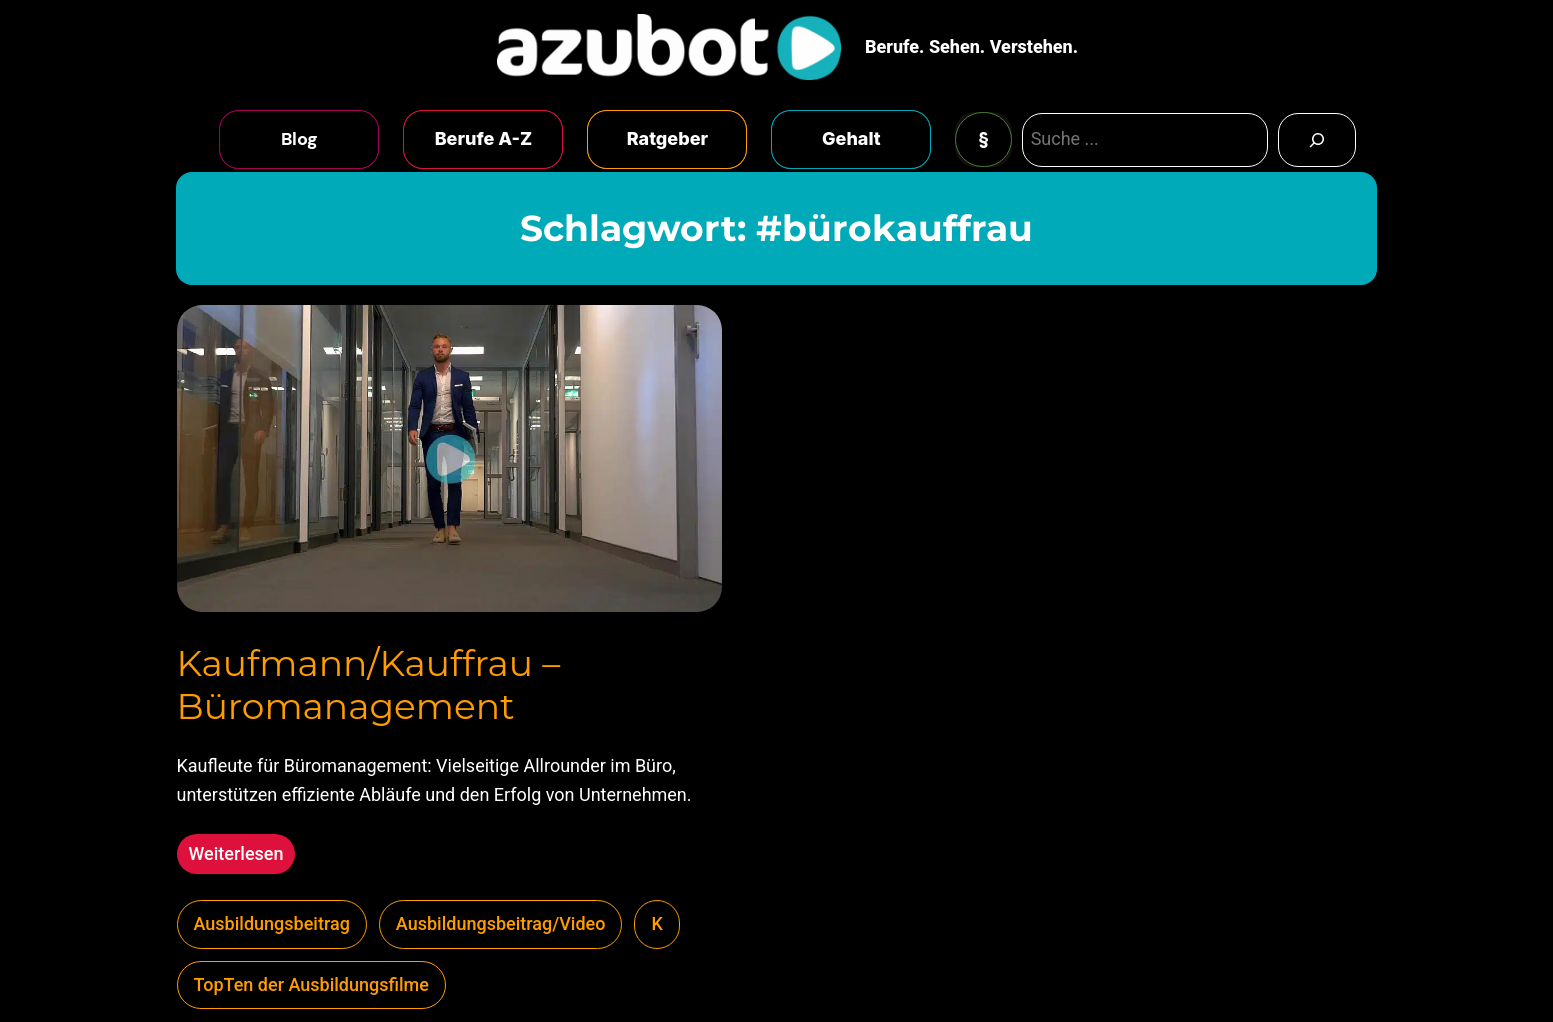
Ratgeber (667, 138)
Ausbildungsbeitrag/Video (501, 923)
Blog (299, 139)
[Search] (1317, 140)
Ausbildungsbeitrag (272, 923)
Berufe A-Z (484, 138)
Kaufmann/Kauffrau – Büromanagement (369, 685)
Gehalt (851, 138)
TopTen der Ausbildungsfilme (311, 984)
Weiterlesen (242, 856)
